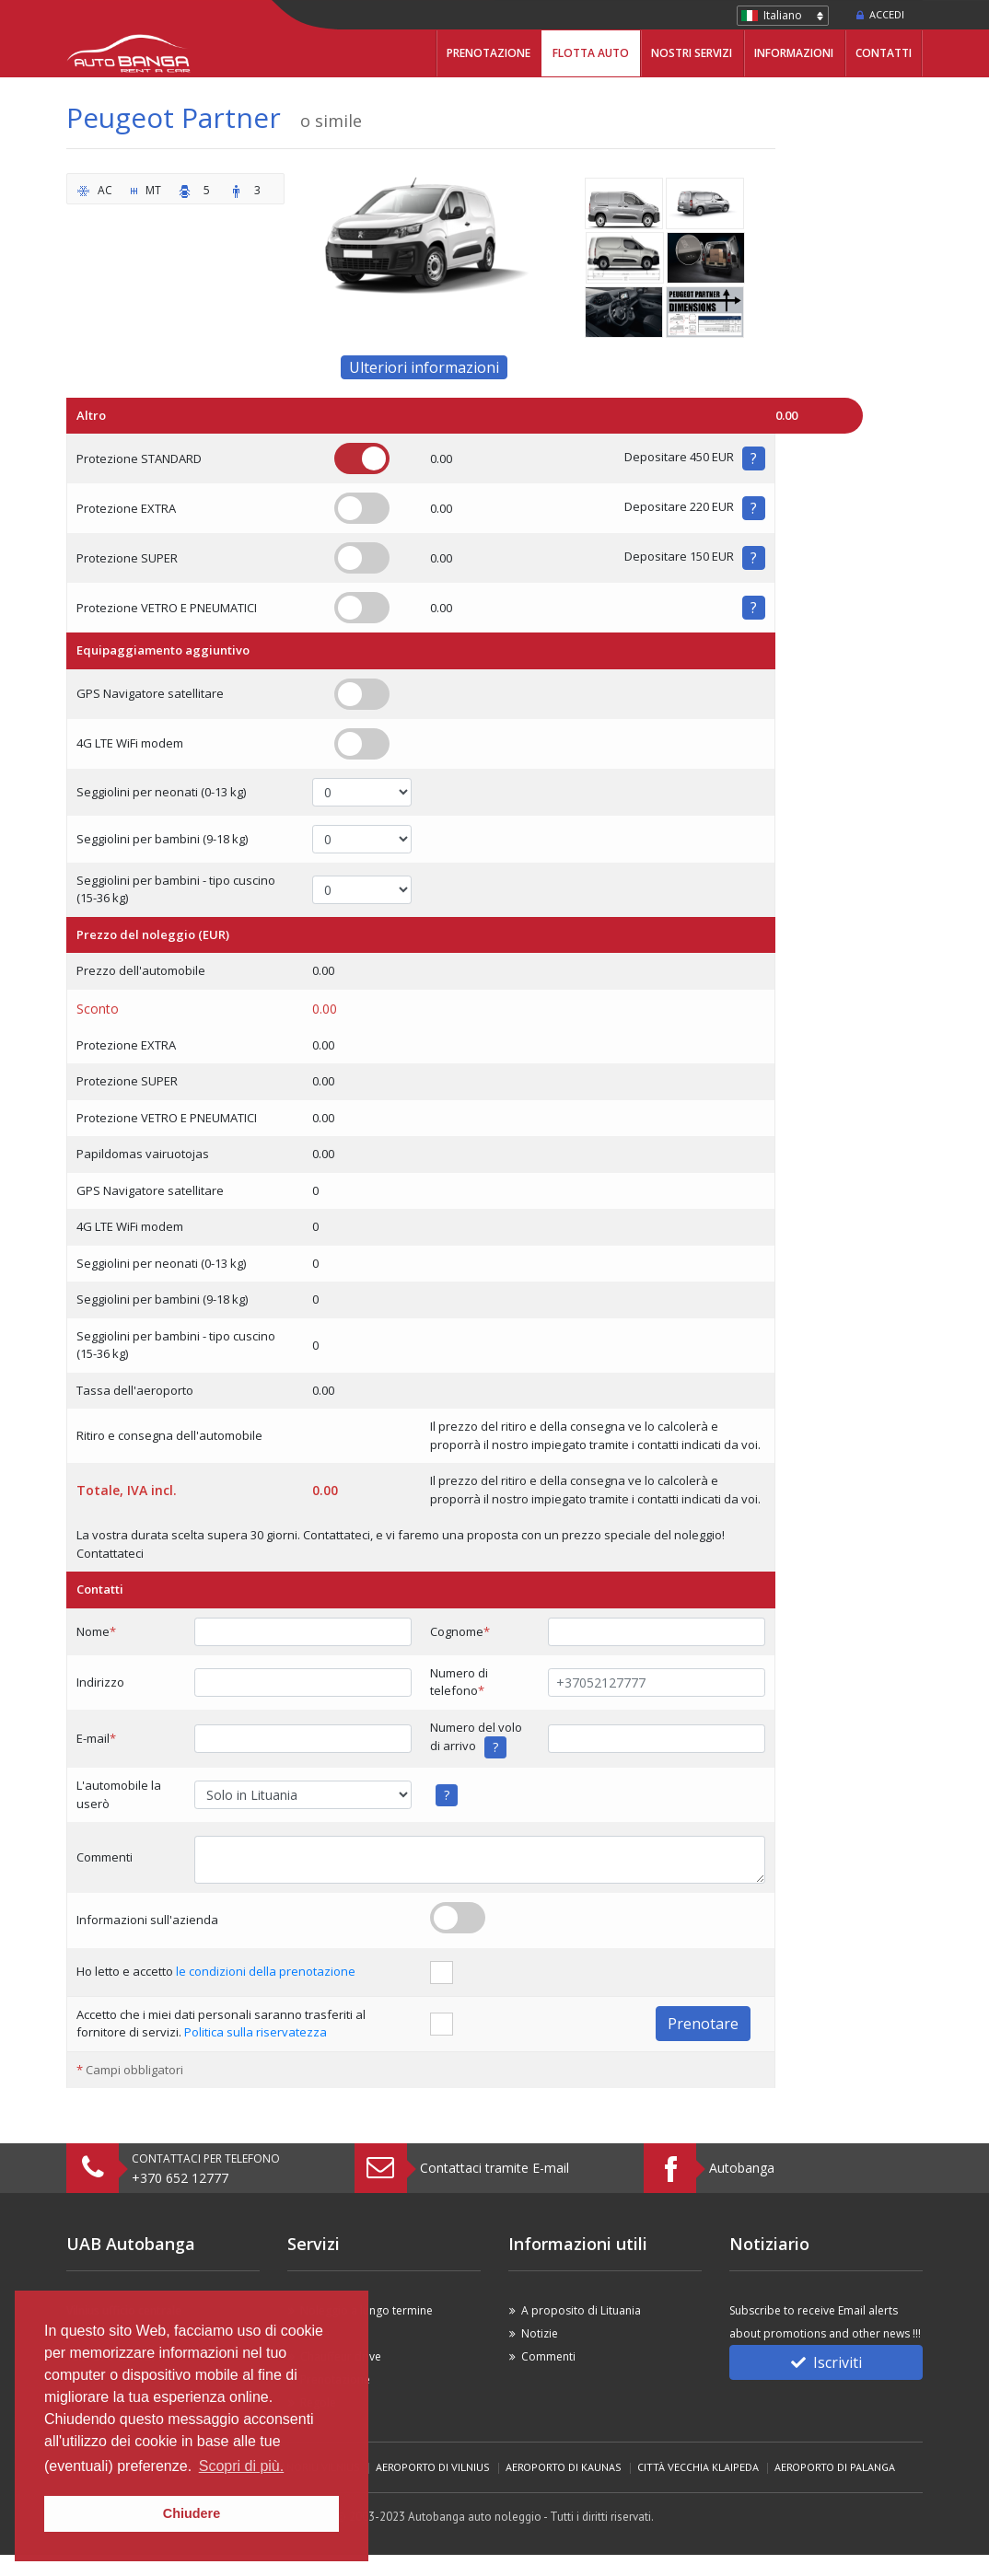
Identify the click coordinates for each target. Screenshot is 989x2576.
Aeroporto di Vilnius (433, 2467)
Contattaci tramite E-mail (494, 2167)
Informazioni (793, 53)
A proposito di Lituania (581, 2310)
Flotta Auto (591, 53)
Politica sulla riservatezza (255, 2032)
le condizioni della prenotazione (265, 1971)
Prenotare (703, 2023)
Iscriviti (826, 2362)
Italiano (782, 15)
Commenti (548, 2356)
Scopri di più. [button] (242, 2466)
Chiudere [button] (191, 2513)
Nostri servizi (691, 53)
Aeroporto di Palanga (834, 2467)
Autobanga (741, 2167)
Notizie (539, 2333)
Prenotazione (488, 53)
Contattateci (110, 1553)
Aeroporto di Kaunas (564, 2467)
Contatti (883, 53)
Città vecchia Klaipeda (698, 2467)
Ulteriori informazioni (424, 367)
